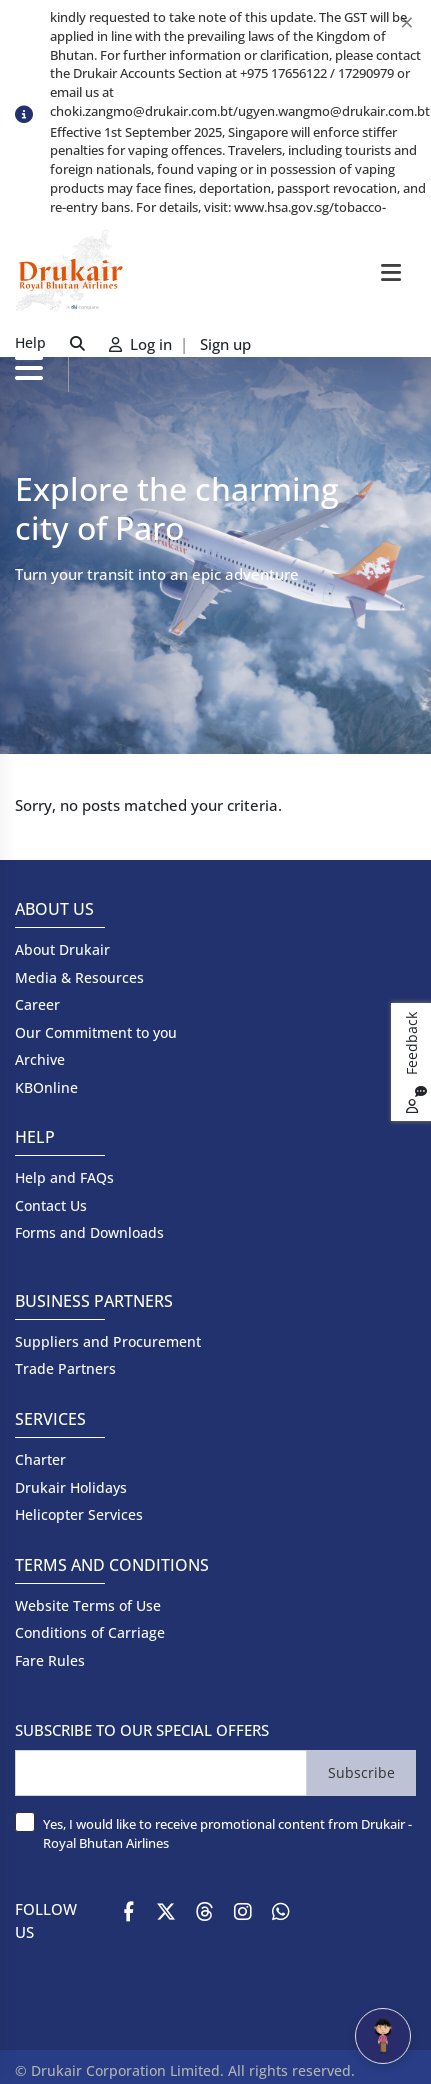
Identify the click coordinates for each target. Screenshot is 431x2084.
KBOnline (46, 1087)
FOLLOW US (46, 1920)
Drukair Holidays (71, 1487)
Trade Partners (65, 1368)
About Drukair (62, 949)
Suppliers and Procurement (108, 1341)
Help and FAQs (64, 1177)
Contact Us (51, 1205)
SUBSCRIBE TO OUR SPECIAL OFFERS (142, 1730)
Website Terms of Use (88, 1605)
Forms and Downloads (89, 1232)
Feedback (414, 1062)
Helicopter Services (79, 1514)
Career (37, 1004)
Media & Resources (79, 977)
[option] (240, 180)
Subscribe (361, 1772)
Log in (142, 344)
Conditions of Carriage (90, 1632)
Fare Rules (50, 1660)
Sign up (225, 344)
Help (30, 342)
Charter (40, 1459)
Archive (40, 1059)
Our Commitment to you (96, 1032)
